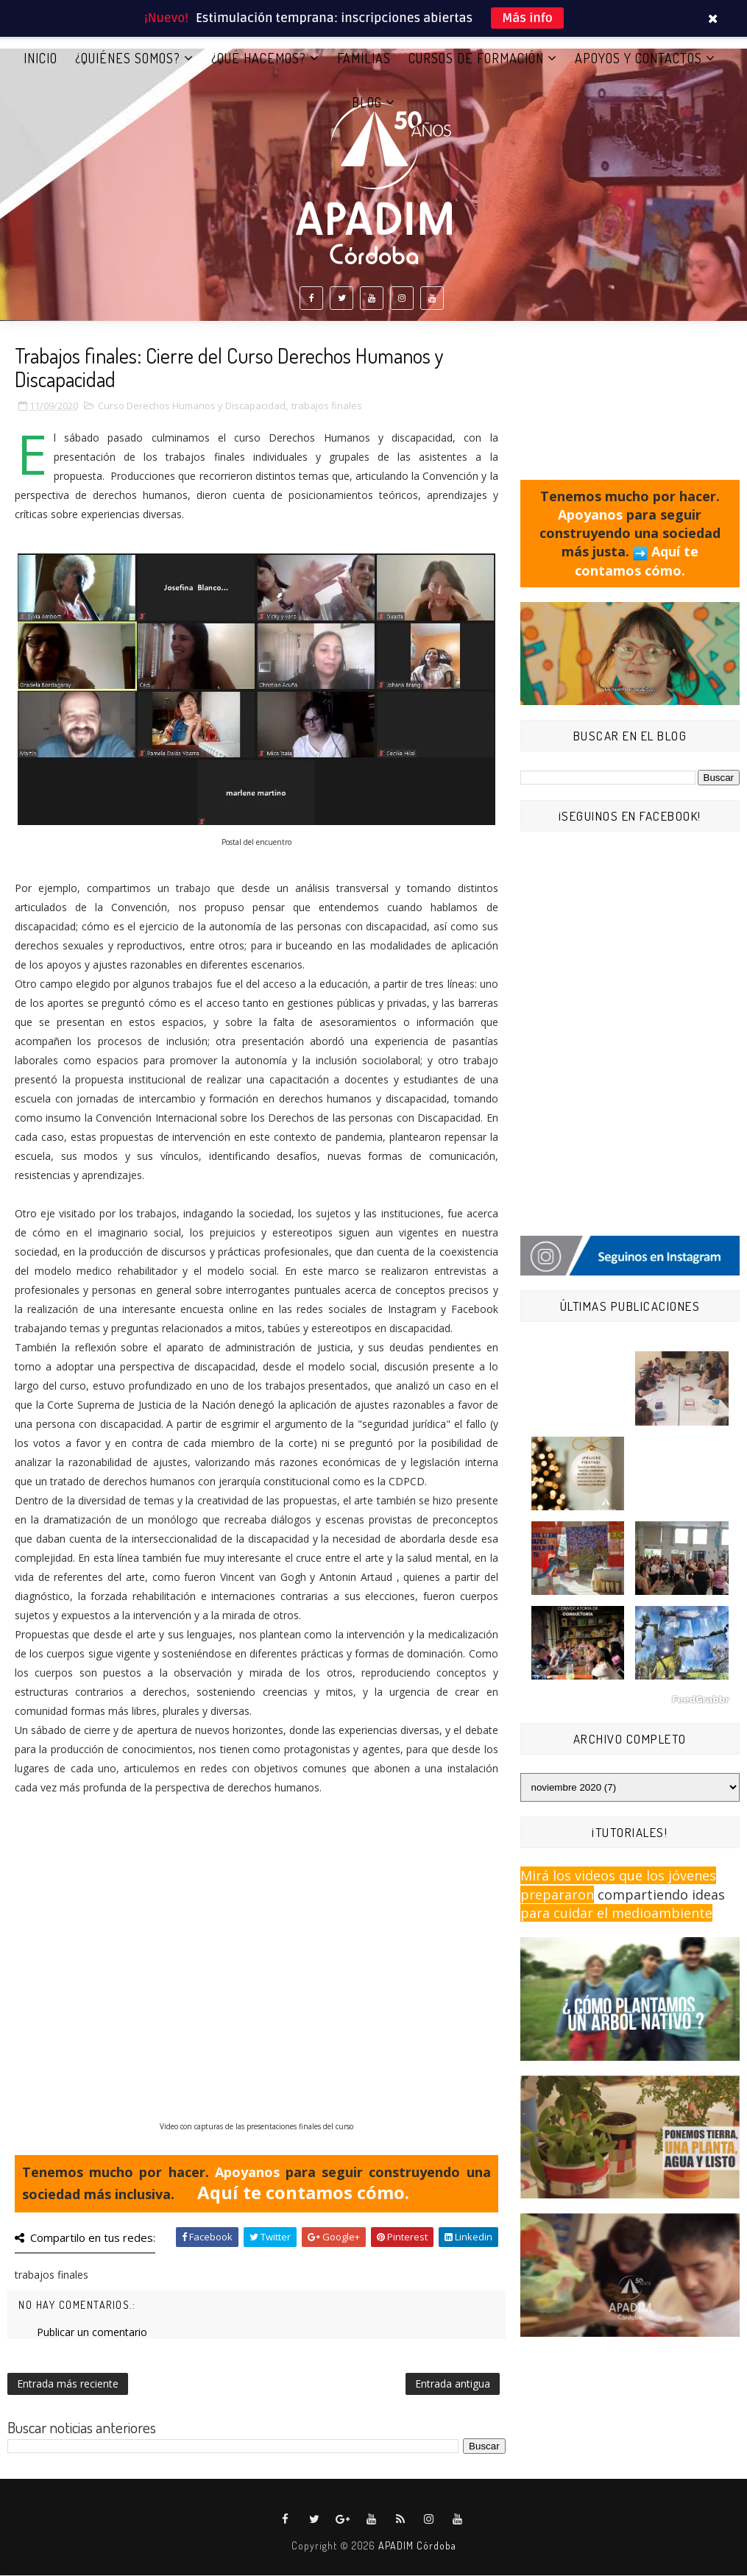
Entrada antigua (452, 2384)
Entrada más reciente (67, 2384)
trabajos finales (326, 406)
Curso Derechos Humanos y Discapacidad (192, 406)
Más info (527, 18)
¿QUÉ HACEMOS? (258, 58)
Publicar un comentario (92, 2333)
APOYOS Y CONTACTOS (638, 58)
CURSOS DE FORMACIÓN (476, 58)
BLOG (367, 102)
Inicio (40, 58)
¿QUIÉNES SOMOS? (127, 58)
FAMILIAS (364, 58)
